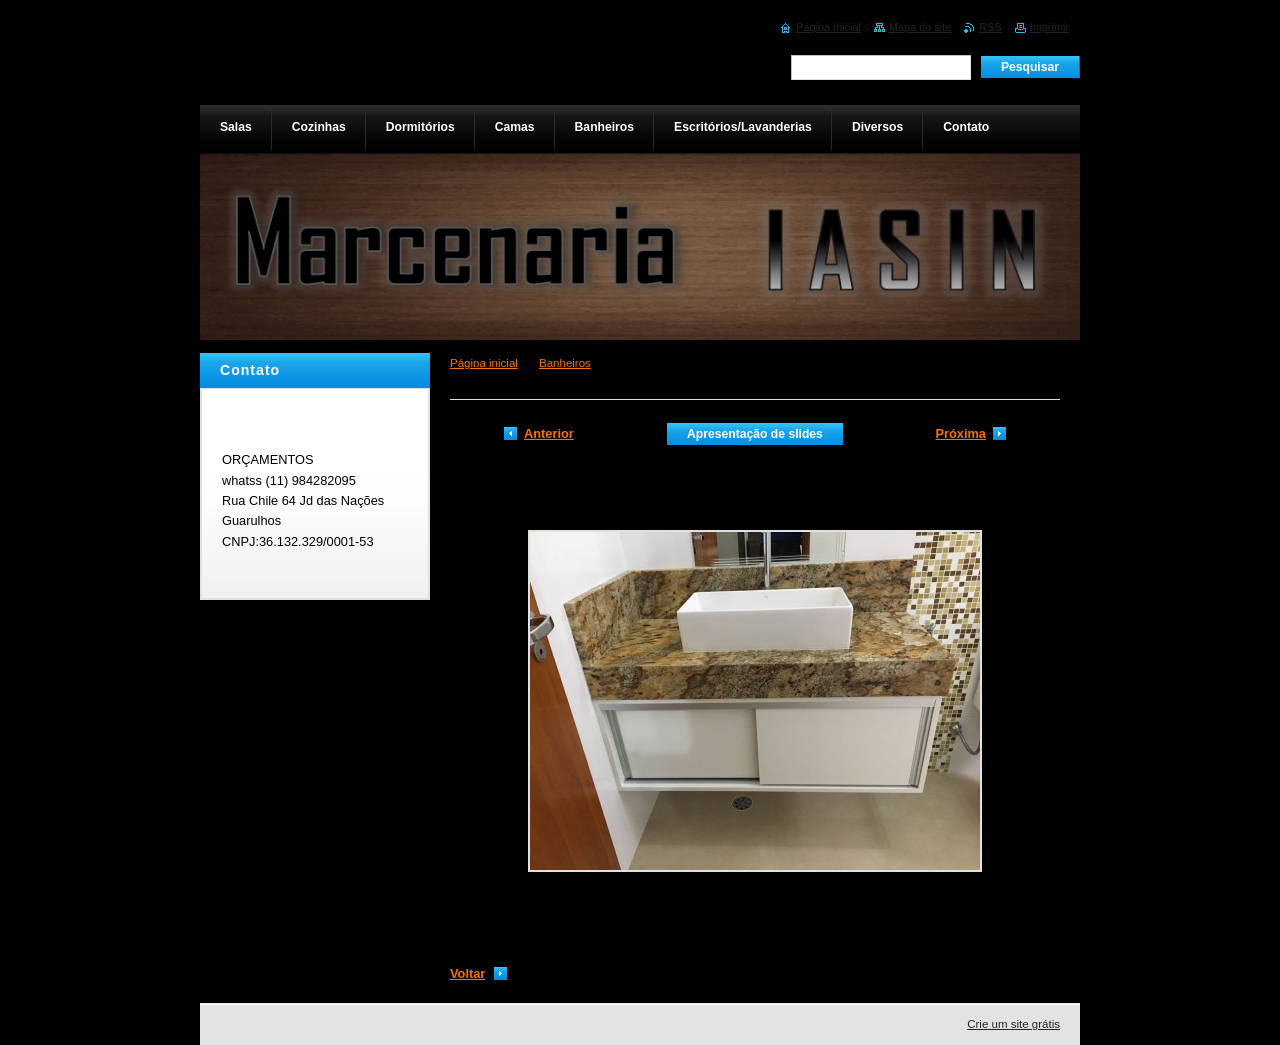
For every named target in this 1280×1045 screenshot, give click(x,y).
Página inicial (484, 363)
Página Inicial (828, 27)
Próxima (960, 433)
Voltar (467, 973)
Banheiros (565, 363)
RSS (990, 27)
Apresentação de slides (755, 434)
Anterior (549, 433)
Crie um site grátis (1013, 1024)
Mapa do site (920, 27)
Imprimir (1049, 27)
